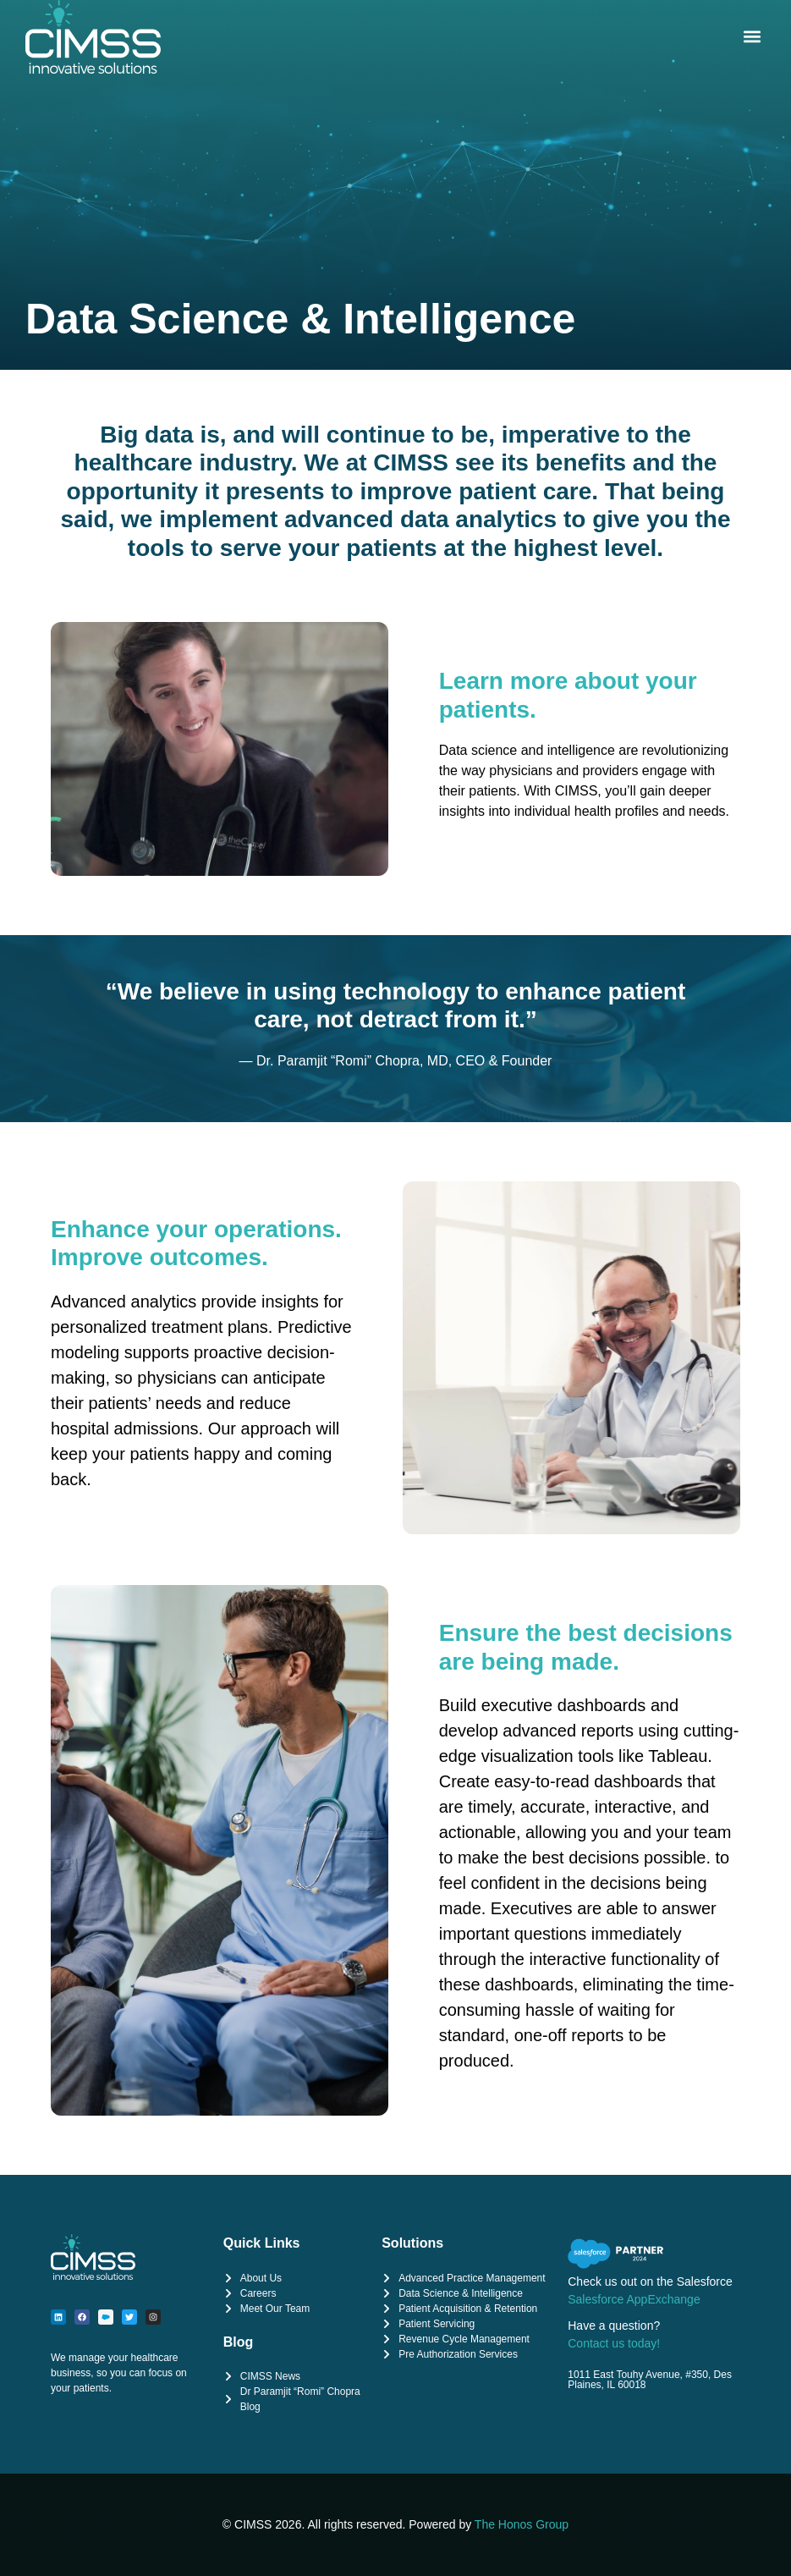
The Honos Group (522, 2524)
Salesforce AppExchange (634, 2299)
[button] (752, 37)
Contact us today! (614, 2343)
